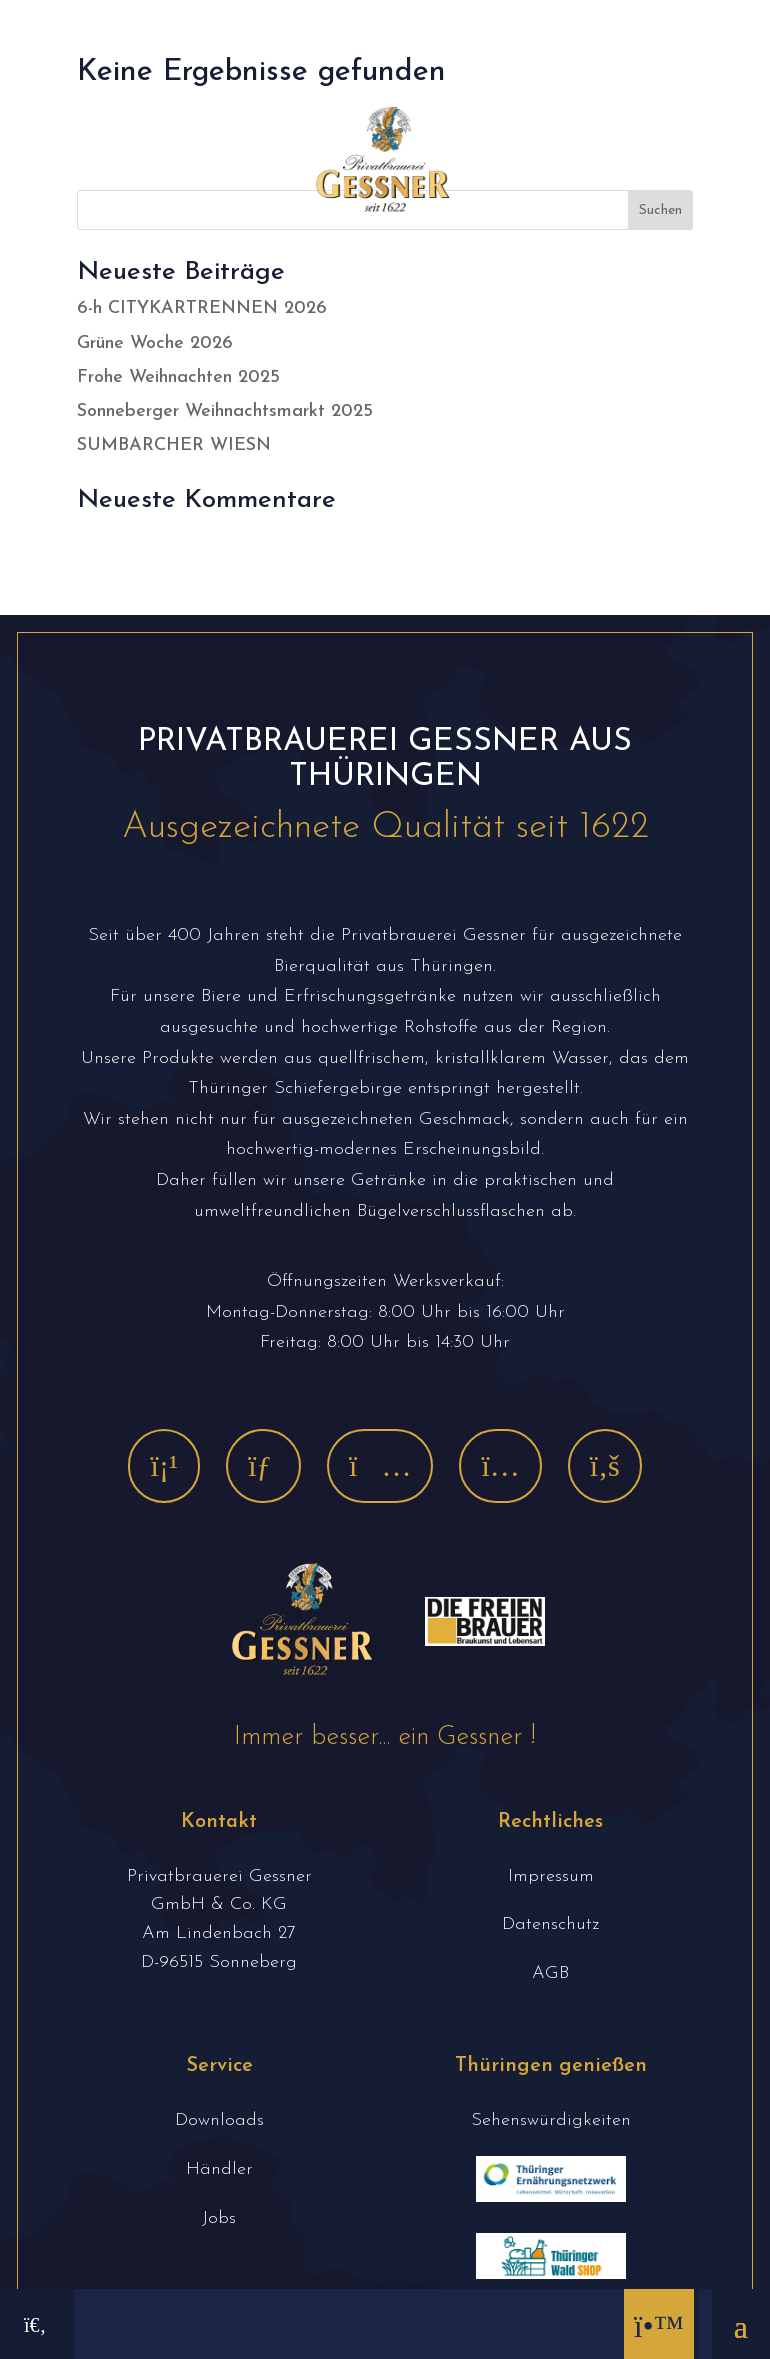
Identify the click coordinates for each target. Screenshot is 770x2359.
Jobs (219, 2218)
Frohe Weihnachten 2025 (178, 377)
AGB (550, 1973)
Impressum (551, 1876)
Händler (219, 2169)
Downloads (219, 2120)
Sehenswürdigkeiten (551, 2120)
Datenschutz (550, 1924)
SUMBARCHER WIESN (174, 445)
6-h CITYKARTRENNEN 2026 (202, 308)
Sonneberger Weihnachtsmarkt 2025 (225, 411)
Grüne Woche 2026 (155, 343)
